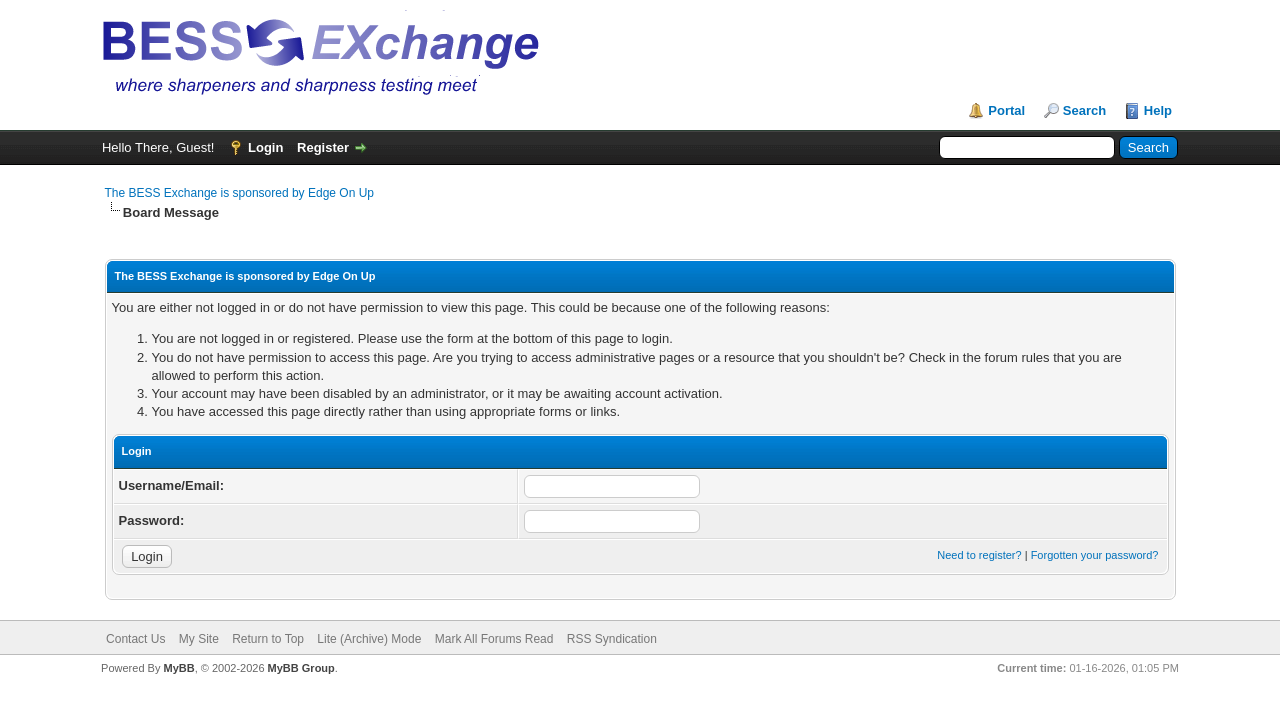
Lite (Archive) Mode (369, 639)
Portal (1006, 110)
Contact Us (135, 639)
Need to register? (979, 555)
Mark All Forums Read (494, 639)
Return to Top (268, 639)
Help (1158, 110)
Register (323, 147)
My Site (199, 639)
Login (265, 147)
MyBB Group (301, 668)
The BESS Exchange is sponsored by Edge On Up (240, 193)
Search (1084, 110)
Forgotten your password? (1095, 555)
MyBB (178, 668)
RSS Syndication (612, 639)
